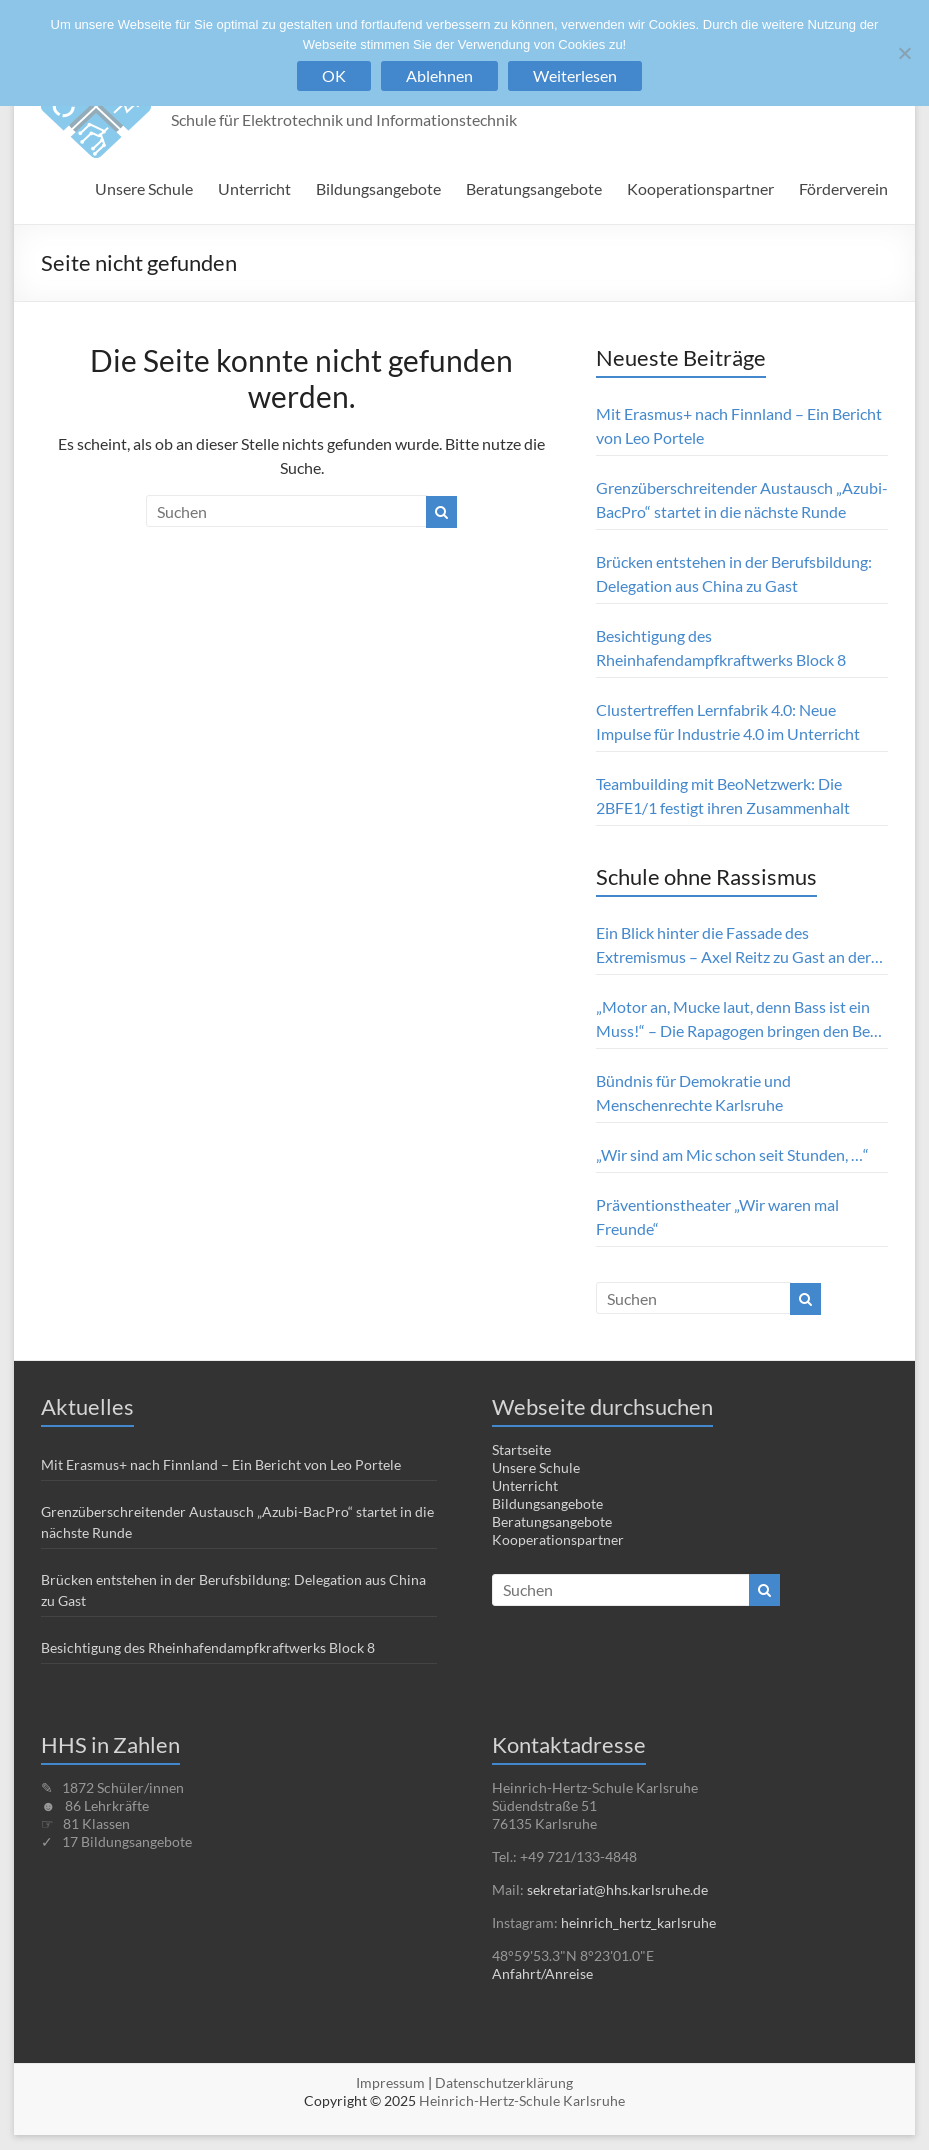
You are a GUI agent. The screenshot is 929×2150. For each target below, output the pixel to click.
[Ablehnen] (904, 53)
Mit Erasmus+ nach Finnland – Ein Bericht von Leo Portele (739, 425)
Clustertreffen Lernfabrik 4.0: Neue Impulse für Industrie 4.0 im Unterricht (729, 721)
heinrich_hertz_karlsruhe (638, 1922)
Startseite (521, 1449)
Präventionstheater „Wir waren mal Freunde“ (717, 1216)
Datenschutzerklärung (504, 2082)
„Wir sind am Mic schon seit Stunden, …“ (732, 1154)
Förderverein (843, 188)
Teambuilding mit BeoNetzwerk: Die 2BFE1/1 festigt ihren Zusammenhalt (723, 795)
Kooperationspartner (700, 188)
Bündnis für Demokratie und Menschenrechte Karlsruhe (693, 1092)
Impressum (390, 2082)
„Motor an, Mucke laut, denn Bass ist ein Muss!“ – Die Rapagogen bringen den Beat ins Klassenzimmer (740, 1020)
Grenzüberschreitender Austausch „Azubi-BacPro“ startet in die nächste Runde (742, 499)
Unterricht (254, 188)
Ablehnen (439, 75)
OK (334, 75)
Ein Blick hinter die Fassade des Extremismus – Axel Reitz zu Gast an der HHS (733, 946)
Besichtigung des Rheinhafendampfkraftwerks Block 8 (721, 647)
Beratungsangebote (534, 188)
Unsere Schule (144, 188)
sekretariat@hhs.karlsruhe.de (617, 1889)
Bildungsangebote (378, 188)
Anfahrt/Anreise (542, 1973)
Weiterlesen (575, 75)
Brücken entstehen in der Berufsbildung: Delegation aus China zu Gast (734, 573)
